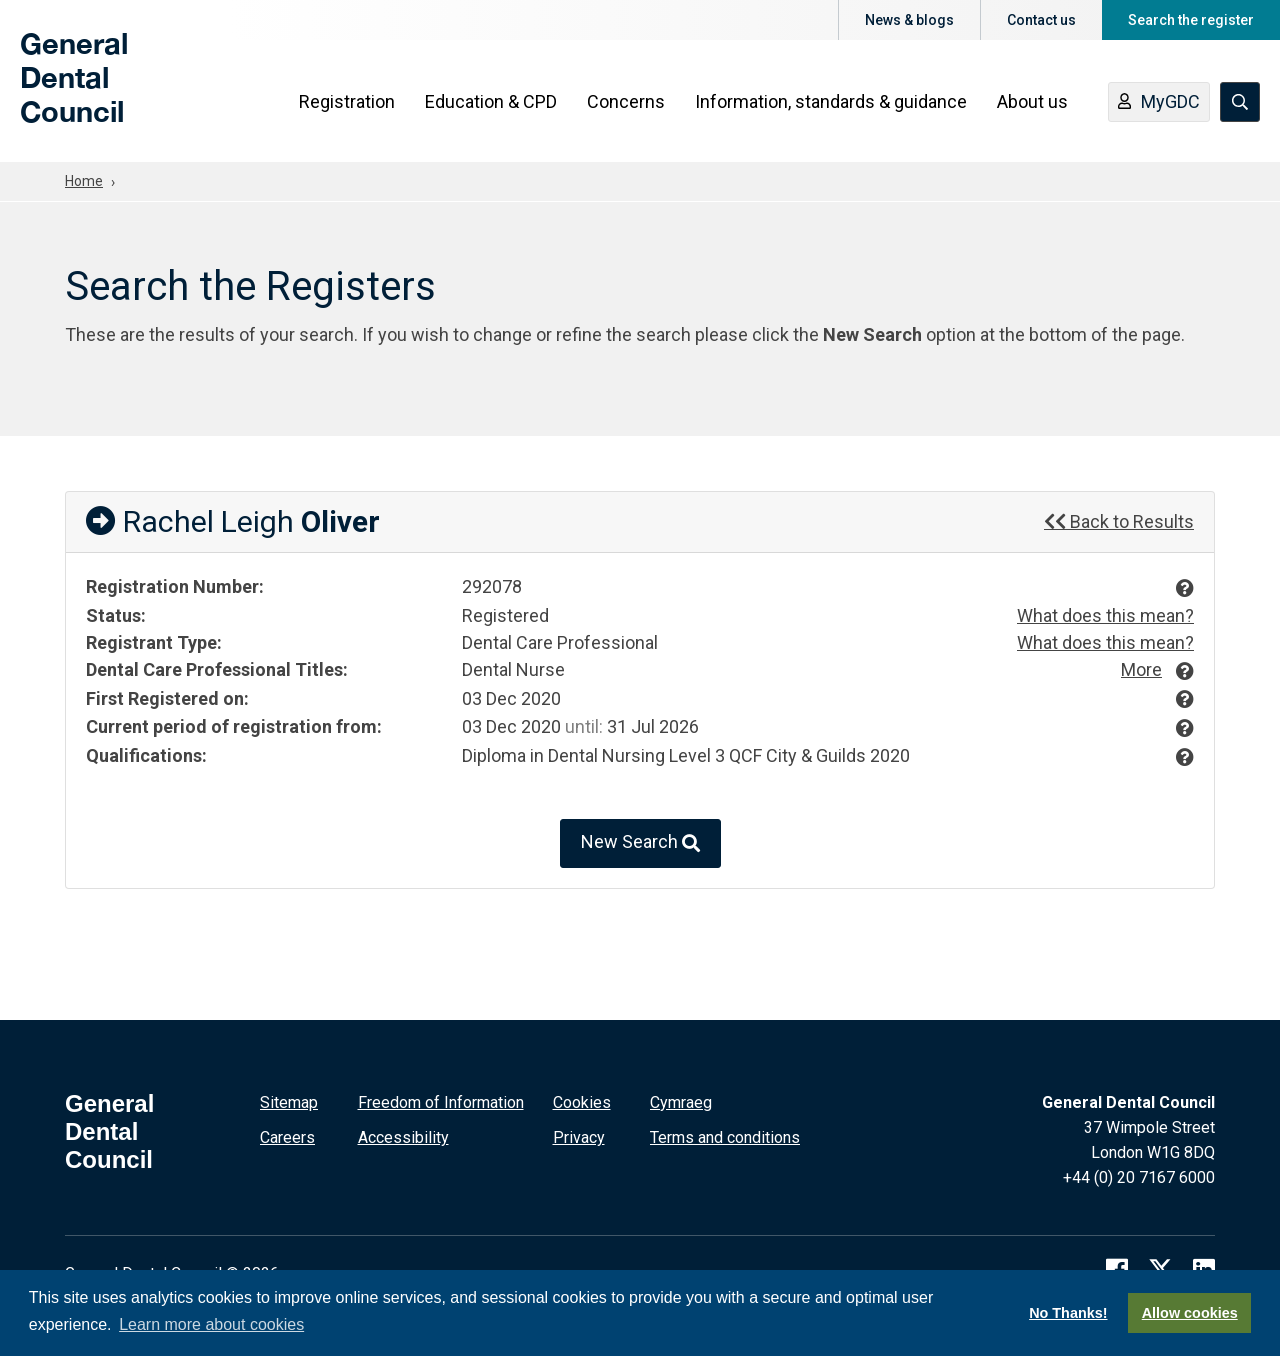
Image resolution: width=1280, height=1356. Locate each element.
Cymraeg (681, 1102)
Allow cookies (1190, 1313)
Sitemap (289, 1102)
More (1141, 669)
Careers (287, 1137)
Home (84, 181)
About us (1032, 101)
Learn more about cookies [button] (211, 1324)
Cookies (582, 1102)
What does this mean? (1105, 615)
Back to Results (1119, 521)
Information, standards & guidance (831, 101)
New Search (640, 843)
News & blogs (909, 20)
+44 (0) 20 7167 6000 (1139, 1177)
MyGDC (1159, 103)
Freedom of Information (441, 1102)
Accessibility (403, 1137)
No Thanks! (1068, 1313)
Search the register (1191, 20)
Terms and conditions (725, 1137)
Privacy (579, 1137)
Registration (347, 101)
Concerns (626, 101)
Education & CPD (491, 101)
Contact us (1041, 20)
